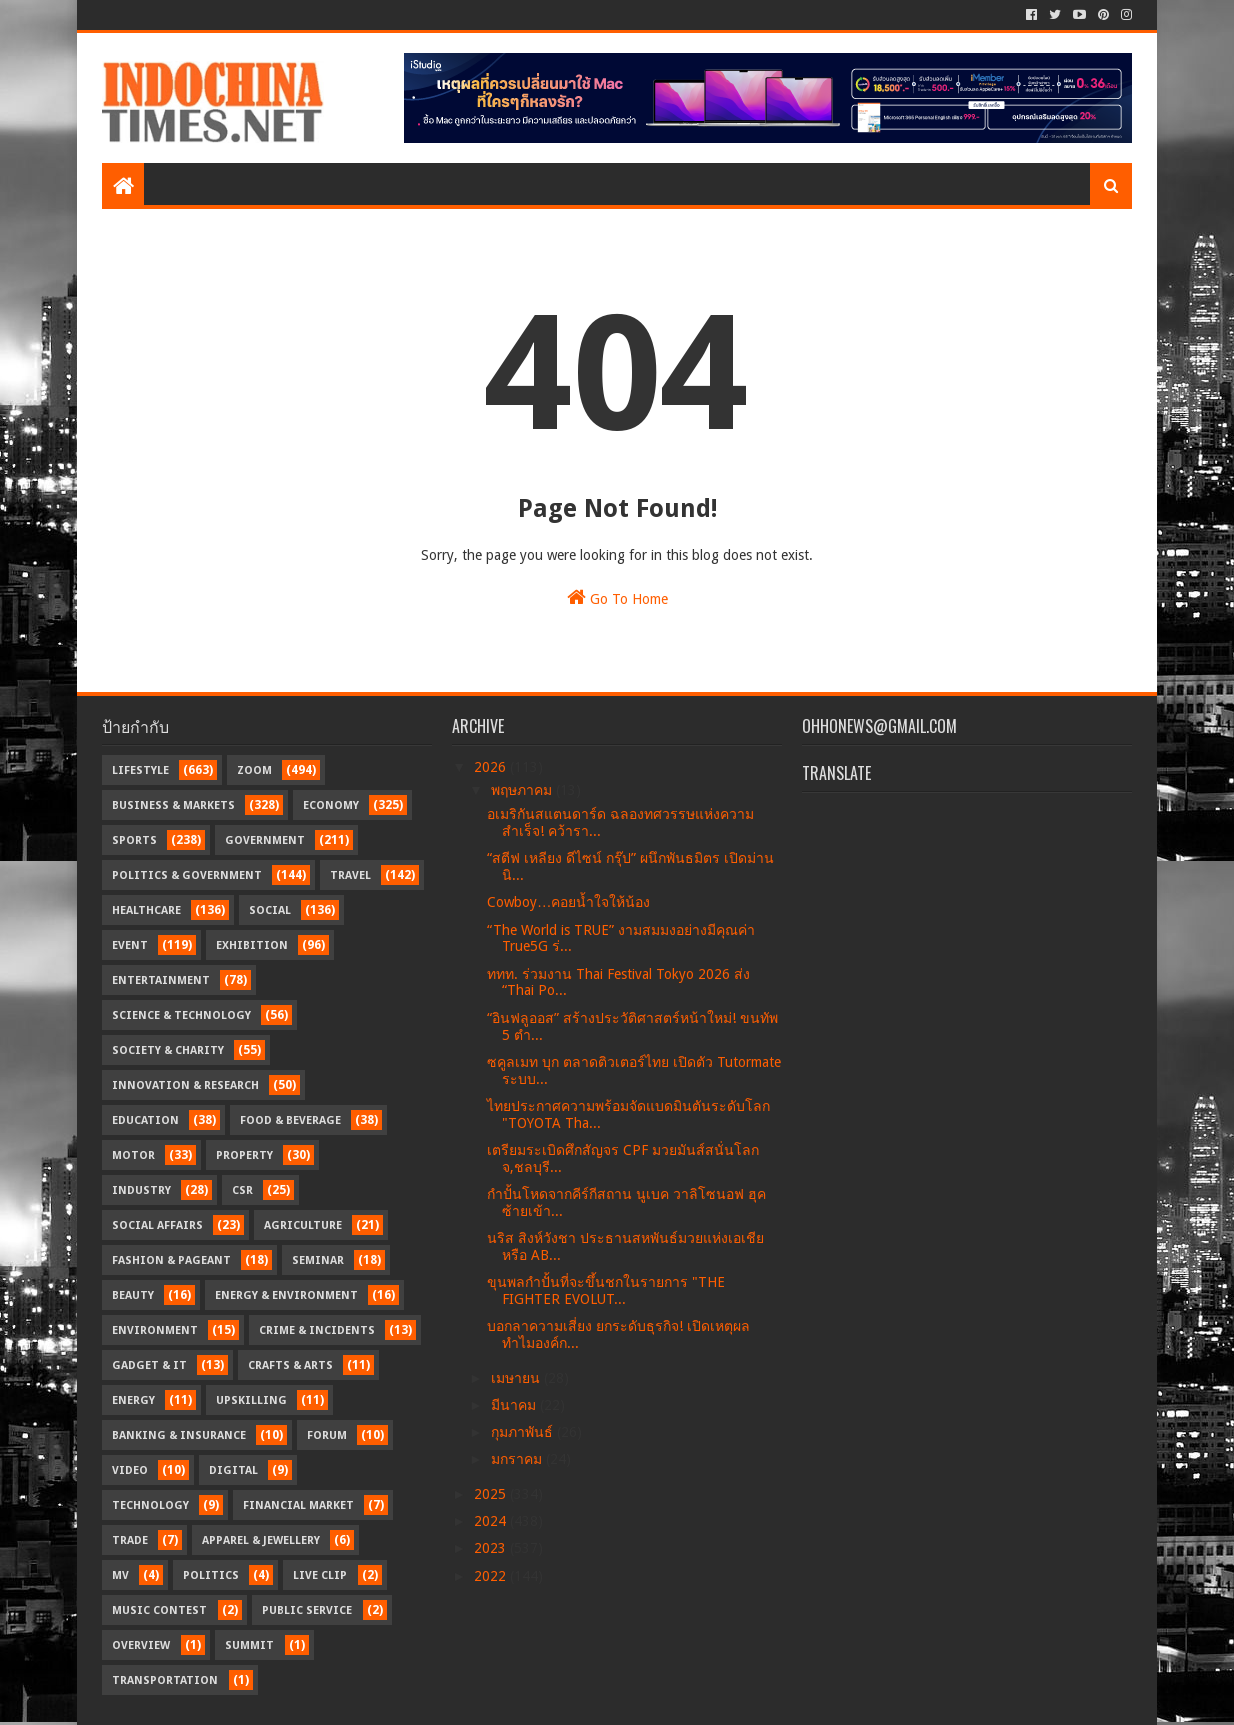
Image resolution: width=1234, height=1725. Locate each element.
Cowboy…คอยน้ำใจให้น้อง (568, 902)
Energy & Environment (286, 1295)
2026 (492, 767)
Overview (141, 1645)
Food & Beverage (290, 1120)
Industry (141, 1190)
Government (265, 840)
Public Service (307, 1610)
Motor (133, 1155)
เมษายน (517, 1378)
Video (130, 1470)
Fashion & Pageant (171, 1260)
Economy (331, 805)
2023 (492, 1548)
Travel (350, 875)
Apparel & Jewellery (261, 1540)
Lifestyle (140, 770)
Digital (233, 1470)
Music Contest (159, 1610)
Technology (150, 1505)
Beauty (133, 1295)
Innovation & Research (185, 1085)
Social (270, 910)
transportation (165, 1680)
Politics (211, 1575)
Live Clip (320, 1575)
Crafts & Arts (290, 1365)
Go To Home (617, 597)
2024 (492, 1521)
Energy (133, 1400)
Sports (134, 840)
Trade (130, 1540)
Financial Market (298, 1505)
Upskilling (251, 1400)
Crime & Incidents (317, 1330)
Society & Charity (168, 1050)
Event (130, 945)
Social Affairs (157, 1225)
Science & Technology (181, 1015)
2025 (492, 1494)
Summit (249, 1645)
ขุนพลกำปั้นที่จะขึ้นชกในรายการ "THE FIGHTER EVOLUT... (606, 1290)
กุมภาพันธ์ (524, 1432)
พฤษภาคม (523, 790)
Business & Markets (173, 805)
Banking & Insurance (179, 1435)
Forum (327, 1435)
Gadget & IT (149, 1365)
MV (120, 1575)
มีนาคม (515, 1405)
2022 (492, 1576)
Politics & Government (187, 875)
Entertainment (161, 980)
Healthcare (146, 910)
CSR (242, 1190)
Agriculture (303, 1225)
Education (145, 1120)
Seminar (318, 1260)
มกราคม (518, 1459)
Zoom (254, 770)
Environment (155, 1330)
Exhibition (252, 945)
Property (244, 1155)
